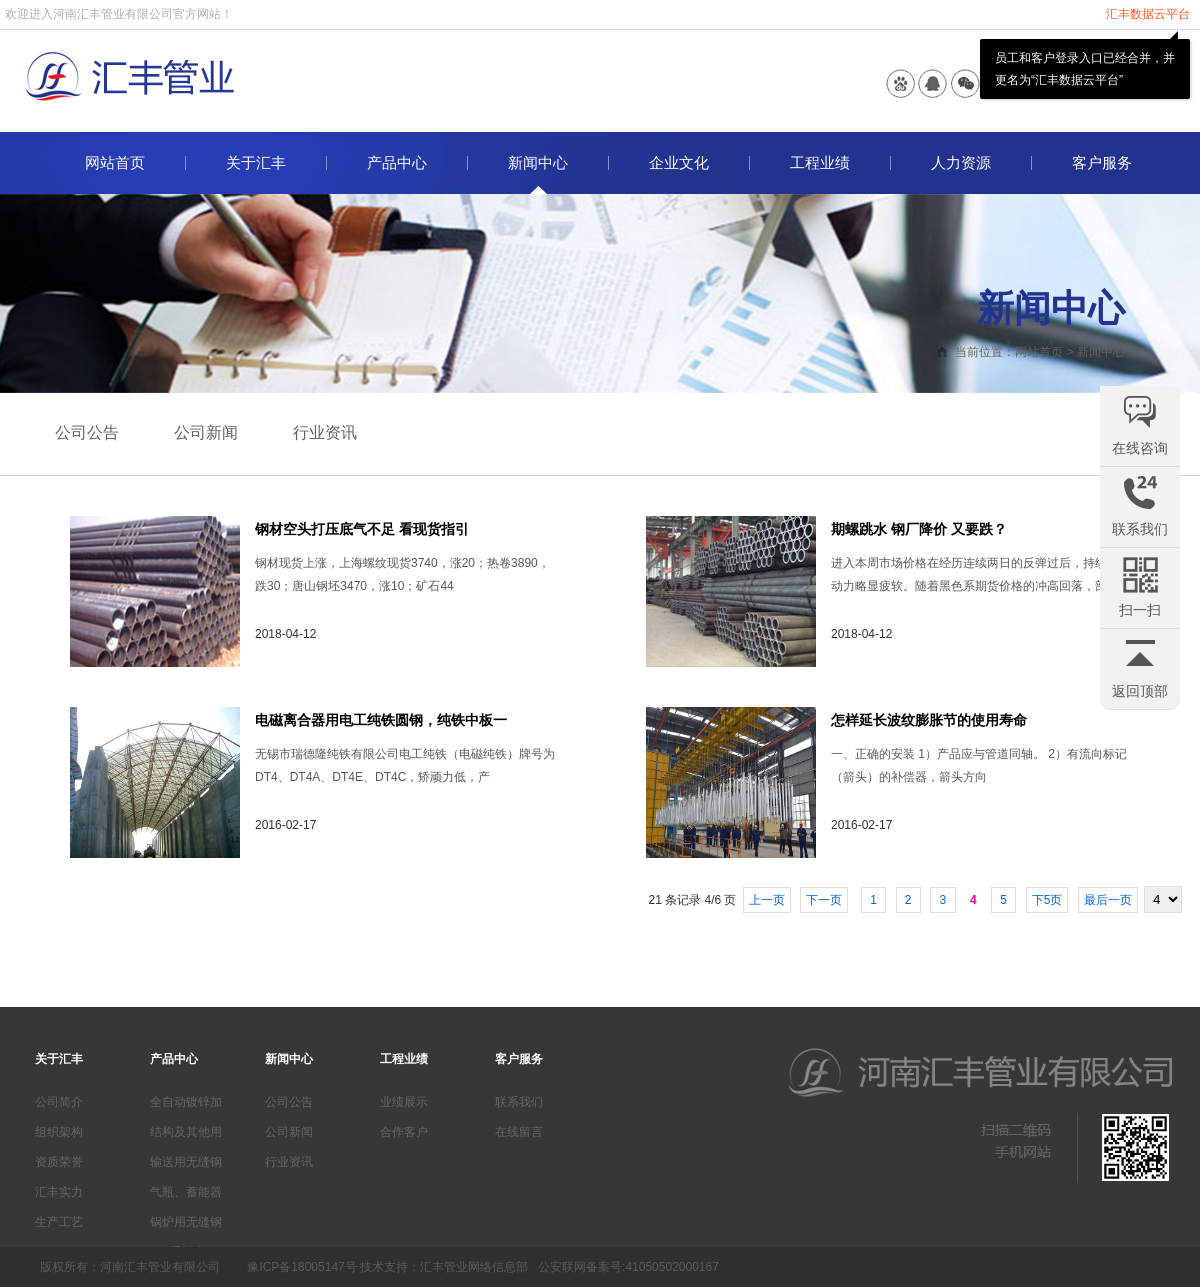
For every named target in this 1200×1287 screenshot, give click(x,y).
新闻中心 (538, 163)
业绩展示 (404, 1102)
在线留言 (519, 1132)
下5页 (1047, 900)
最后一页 (1108, 900)
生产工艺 (59, 1222)
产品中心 (397, 163)
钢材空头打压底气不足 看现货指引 (362, 529)
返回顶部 (1140, 691)
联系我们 (519, 1102)
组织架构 (59, 1132)
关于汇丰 (256, 163)
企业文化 (679, 163)
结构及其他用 (186, 1132)
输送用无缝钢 (186, 1162)
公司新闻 (206, 432)
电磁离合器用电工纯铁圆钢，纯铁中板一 (381, 720)
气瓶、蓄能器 (186, 1192)
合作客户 (404, 1132)
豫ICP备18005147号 (301, 1267)
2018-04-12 (285, 634)
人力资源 (961, 163)
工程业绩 (820, 163)
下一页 (824, 900)
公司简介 (59, 1102)
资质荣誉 (59, 1162)
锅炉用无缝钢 (186, 1222)
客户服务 (1102, 163)
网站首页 (115, 163)
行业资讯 (325, 432)
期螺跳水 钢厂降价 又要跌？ (919, 529)
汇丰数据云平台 (1148, 14)
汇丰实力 (59, 1192)
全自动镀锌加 (186, 1102)
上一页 (767, 900)
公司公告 (87, 432)
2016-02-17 (285, 825)
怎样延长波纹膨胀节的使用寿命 (929, 720)
